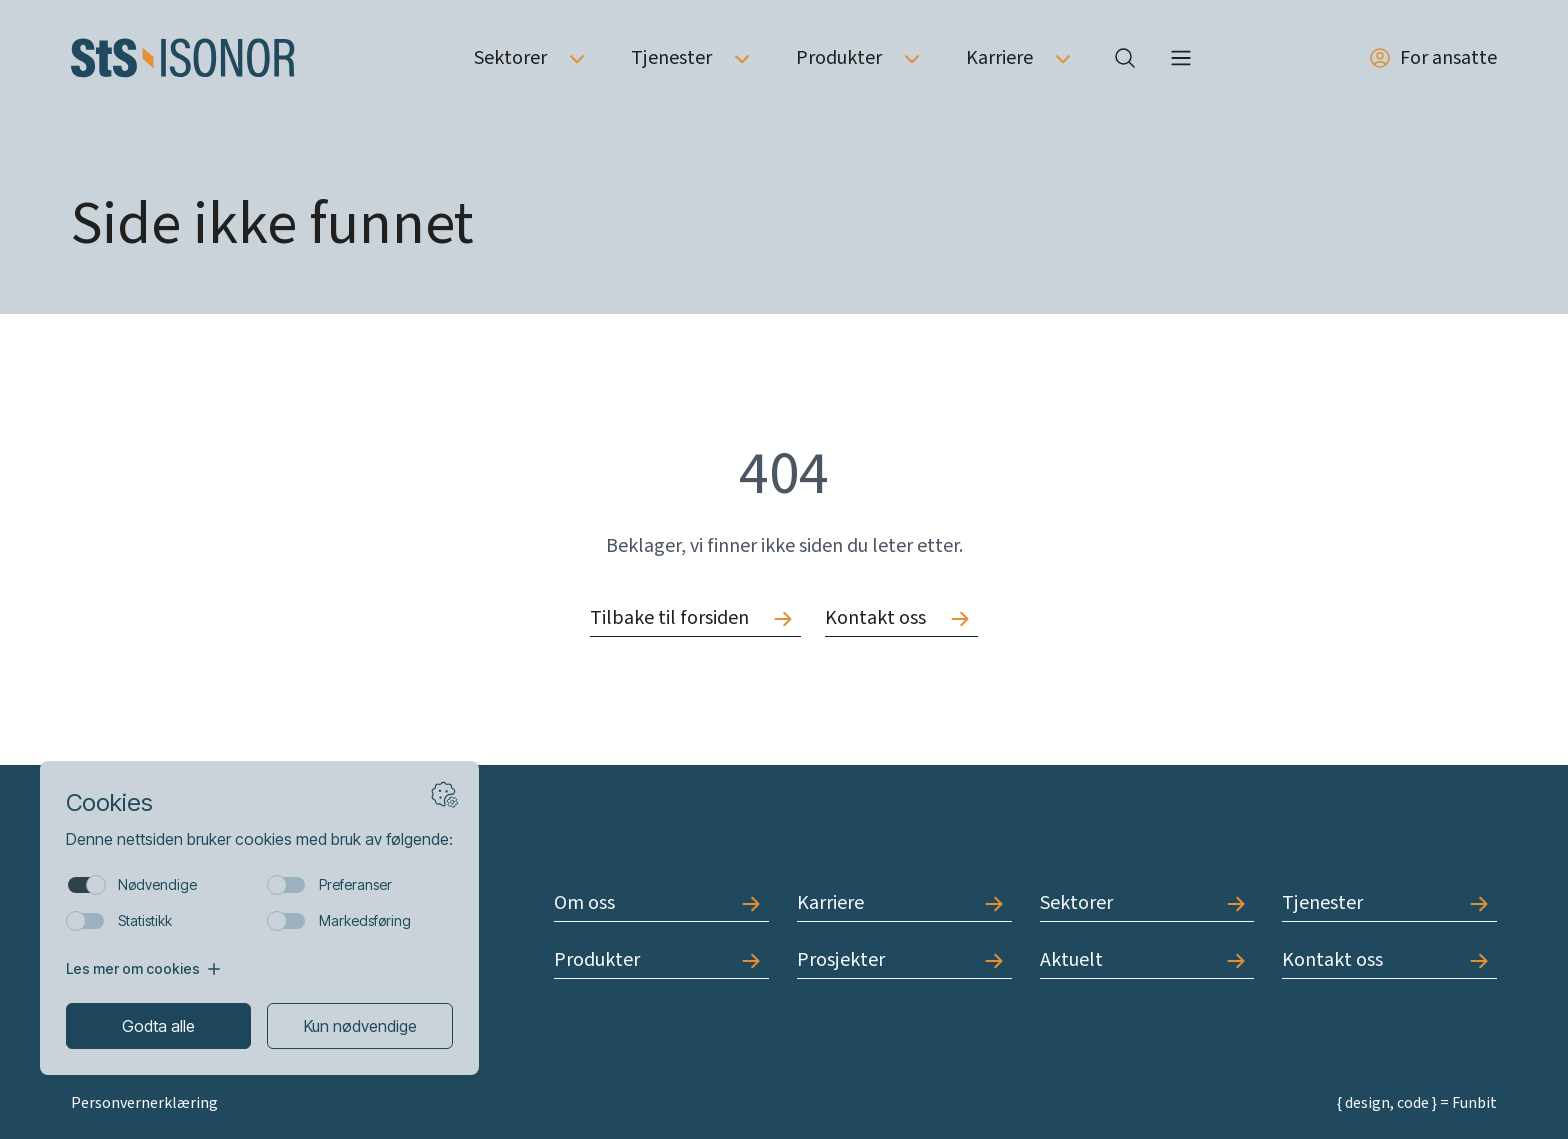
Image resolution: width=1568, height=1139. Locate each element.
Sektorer (510, 58)
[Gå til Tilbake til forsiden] (695, 618)
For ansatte (1432, 58)
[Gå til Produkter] (661, 960)
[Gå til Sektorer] (1147, 903)
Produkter (839, 58)
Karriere (999, 58)
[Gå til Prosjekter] (904, 960)
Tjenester (671, 58)
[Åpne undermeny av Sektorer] (577, 58)
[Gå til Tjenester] (1389, 903)
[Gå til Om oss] (661, 903)
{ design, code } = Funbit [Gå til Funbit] (1417, 1103)
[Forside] (183, 58)
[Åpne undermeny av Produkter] (912, 58)
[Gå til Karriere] (904, 903)
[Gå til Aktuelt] (1147, 960)
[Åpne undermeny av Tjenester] (742, 58)
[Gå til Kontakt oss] (901, 618)
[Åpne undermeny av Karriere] (1063, 58)
